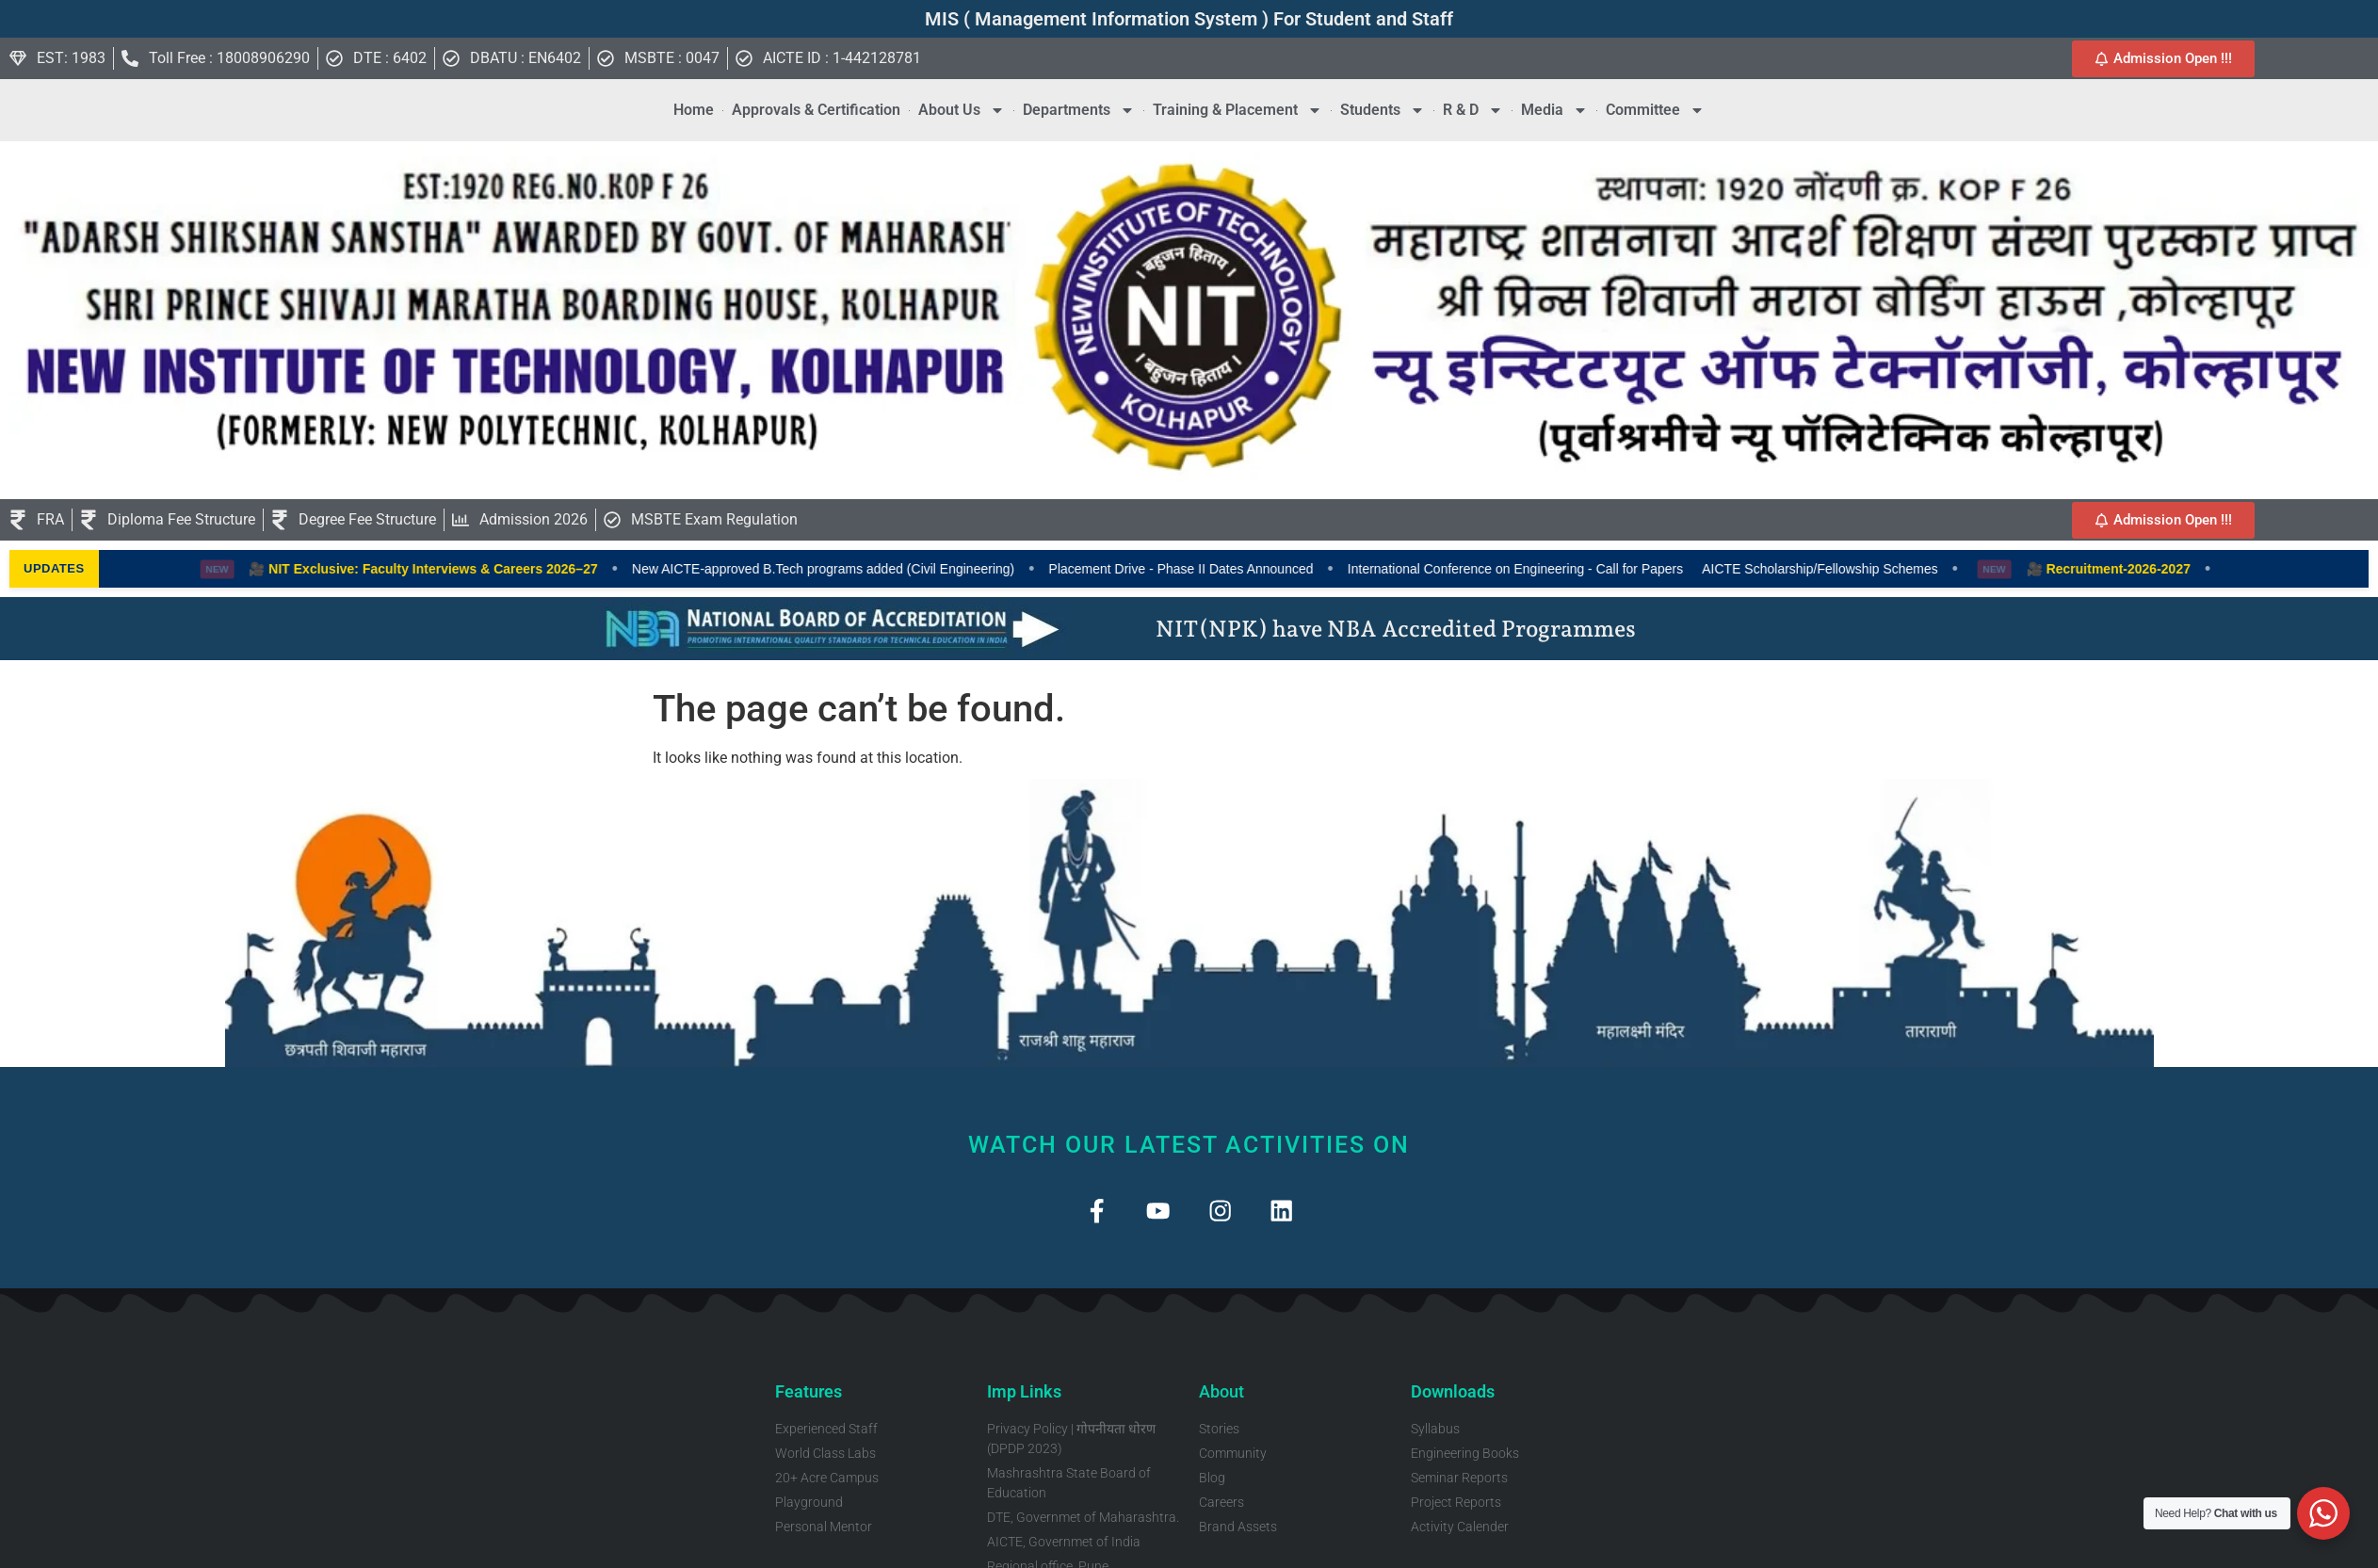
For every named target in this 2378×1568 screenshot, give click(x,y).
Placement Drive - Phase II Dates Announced (1217, 568)
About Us (961, 110)
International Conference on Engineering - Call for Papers (1551, 568)
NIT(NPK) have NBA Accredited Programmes (1396, 628)
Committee (1655, 110)
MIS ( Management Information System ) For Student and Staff (1189, 19)
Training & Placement (1237, 110)
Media (1554, 110)
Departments (1079, 110)
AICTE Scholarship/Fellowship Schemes (1857, 568)
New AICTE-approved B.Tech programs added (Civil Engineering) (859, 568)
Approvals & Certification (816, 110)
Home (693, 110)
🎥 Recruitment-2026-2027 (2144, 568)
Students (1382, 110)
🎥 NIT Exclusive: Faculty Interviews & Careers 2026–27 (459, 568)
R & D (1473, 110)
